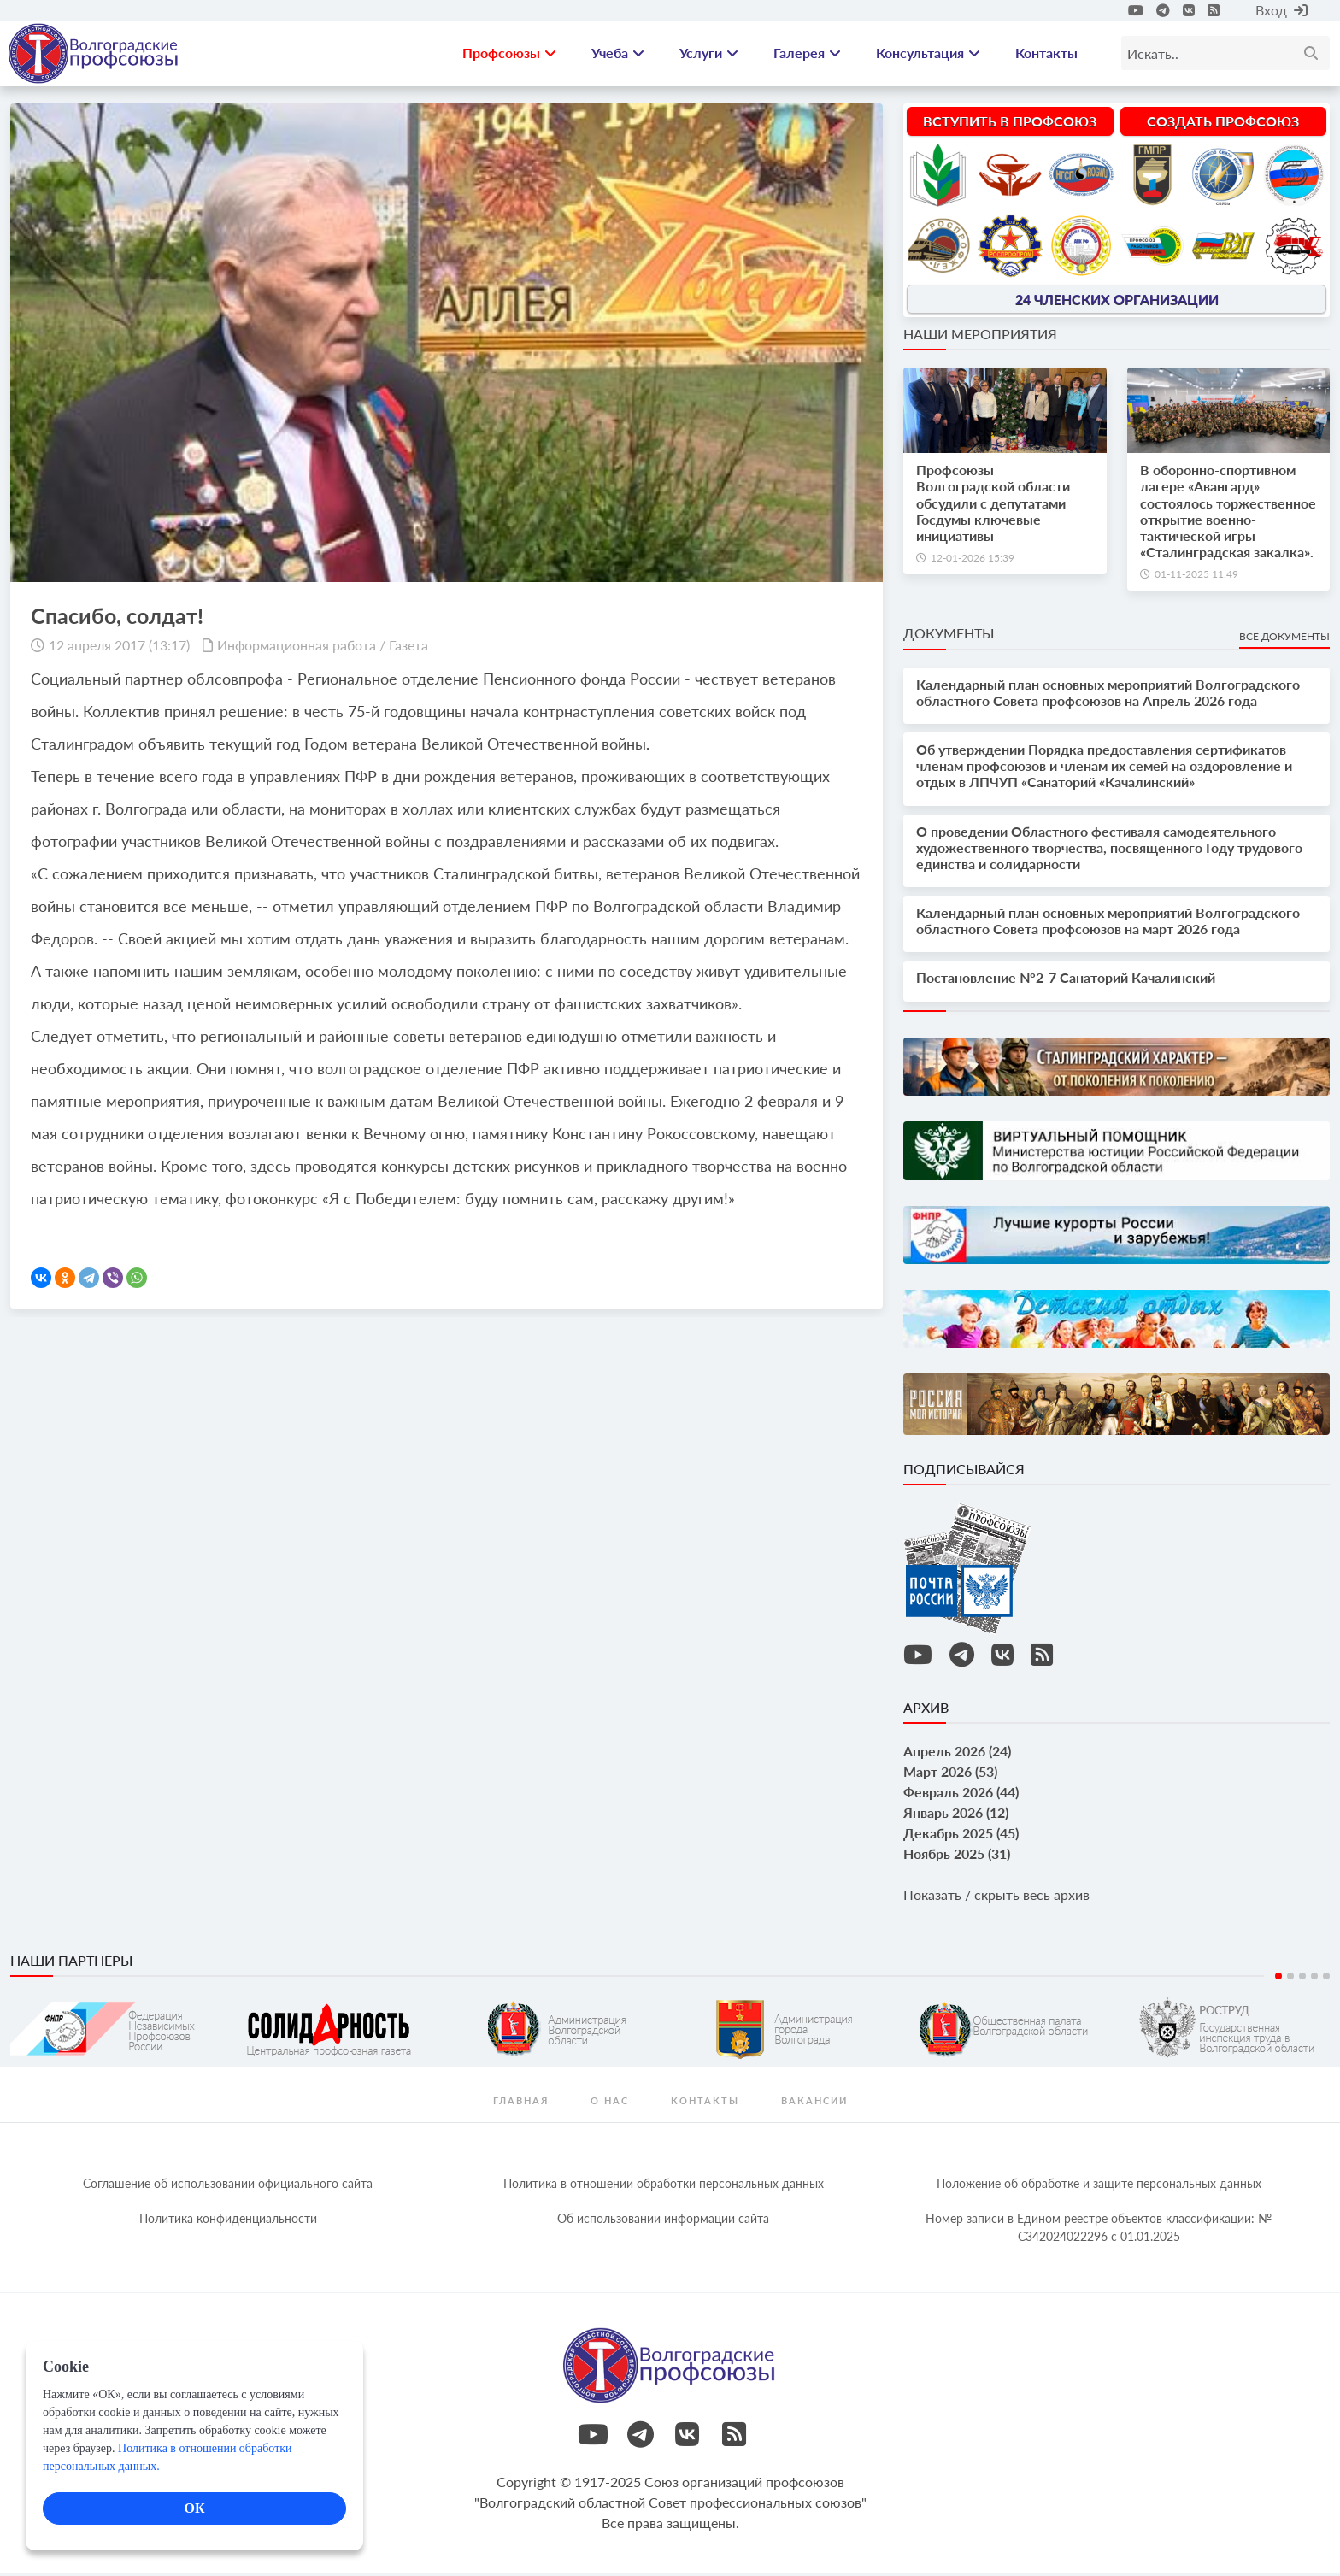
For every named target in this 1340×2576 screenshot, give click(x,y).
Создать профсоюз (1223, 124)
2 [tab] (1290, 1979)
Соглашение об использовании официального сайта (228, 2186)
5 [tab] (1326, 1979)
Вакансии (814, 2103)
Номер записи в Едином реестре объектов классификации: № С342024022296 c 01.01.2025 (1099, 2230)
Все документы (1284, 640)
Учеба (617, 55)
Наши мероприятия (980, 337)
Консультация (928, 55)
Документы (948, 637)
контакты (705, 2103)
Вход (1281, 10)
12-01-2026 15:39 (972, 561)
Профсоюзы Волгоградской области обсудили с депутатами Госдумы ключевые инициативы (993, 507)
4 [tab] (1314, 1979)
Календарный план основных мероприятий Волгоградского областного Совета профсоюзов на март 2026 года (1108, 924)
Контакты (1046, 55)
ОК (194, 2508)
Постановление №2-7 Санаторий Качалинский (1065, 981)
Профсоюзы (509, 55)
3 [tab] (1302, 1979)
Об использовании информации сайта (663, 2221)
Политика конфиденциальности (228, 2221)
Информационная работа (296, 648)
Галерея (807, 55)
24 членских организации (1117, 302)
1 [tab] (1278, 1979)
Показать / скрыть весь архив (996, 1898)
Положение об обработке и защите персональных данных (1099, 2186)
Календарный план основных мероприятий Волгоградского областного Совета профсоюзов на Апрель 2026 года (1108, 695)
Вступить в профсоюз (1009, 124)
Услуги (708, 55)
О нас (610, 2103)
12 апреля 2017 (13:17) (119, 648)
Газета (408, 648)
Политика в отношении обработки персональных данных (663, 2186)
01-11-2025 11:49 (1196, 578)
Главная (521, 2103)
